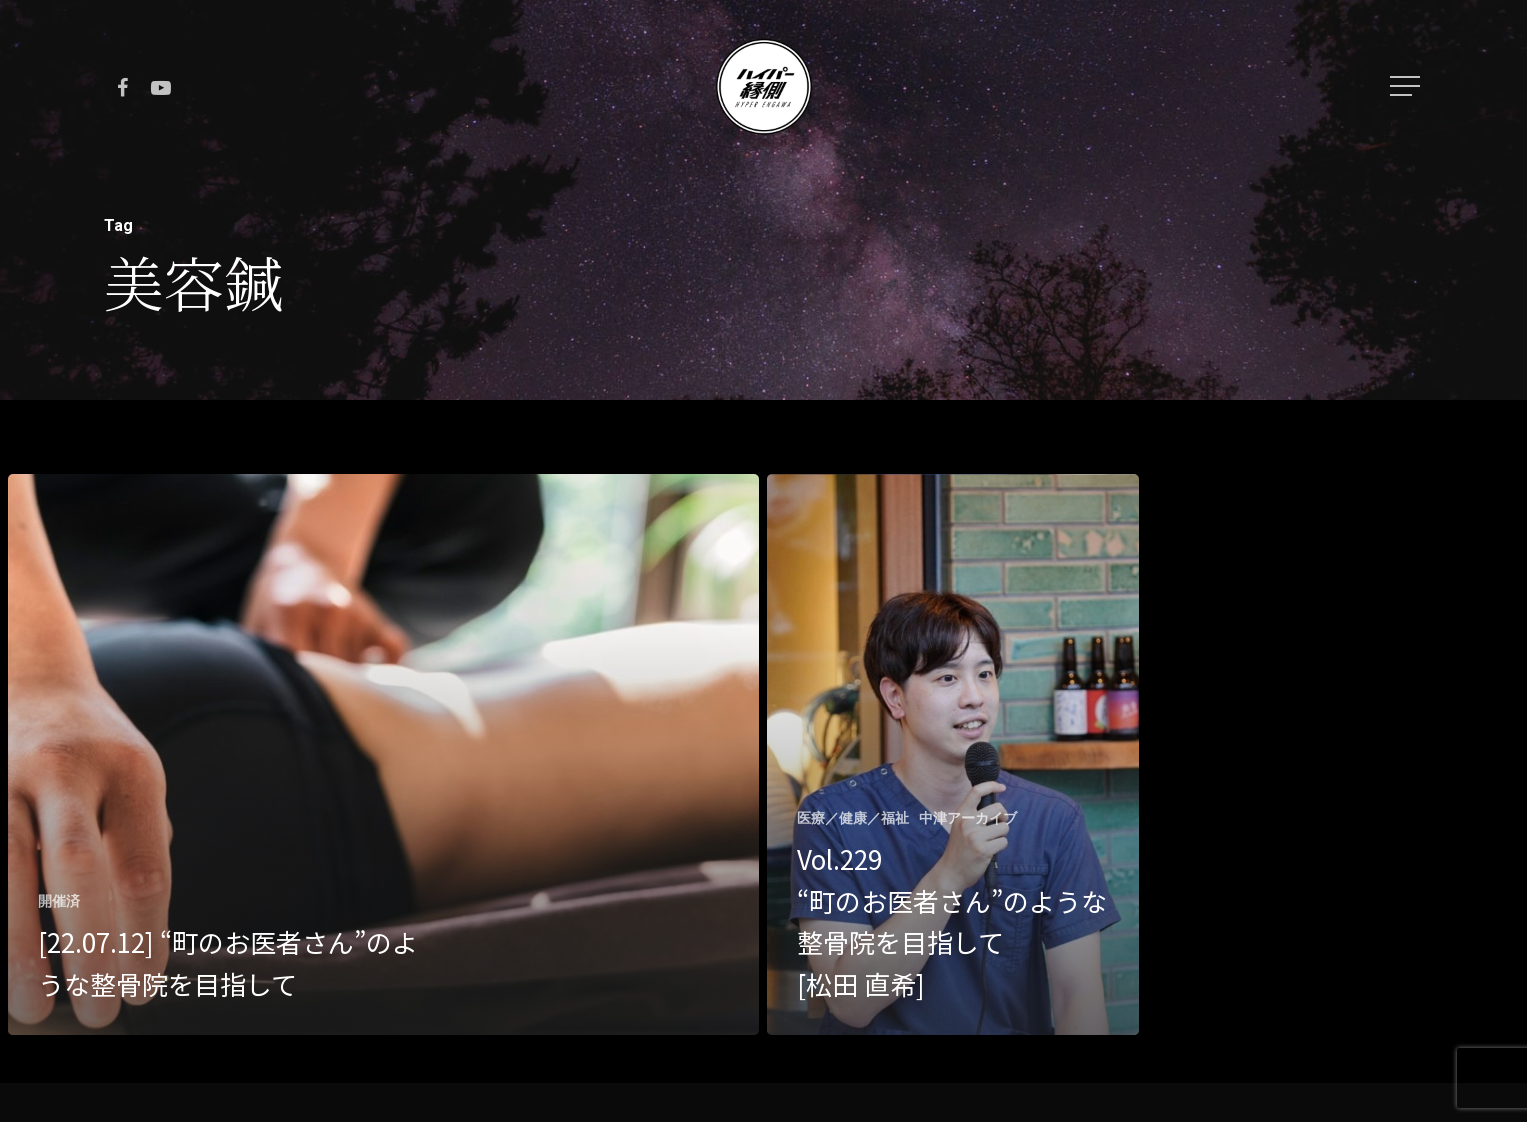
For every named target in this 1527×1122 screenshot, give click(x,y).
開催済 (59, 901)
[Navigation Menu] (1407, 86)
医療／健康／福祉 (853, 818)
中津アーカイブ (968, 818)
